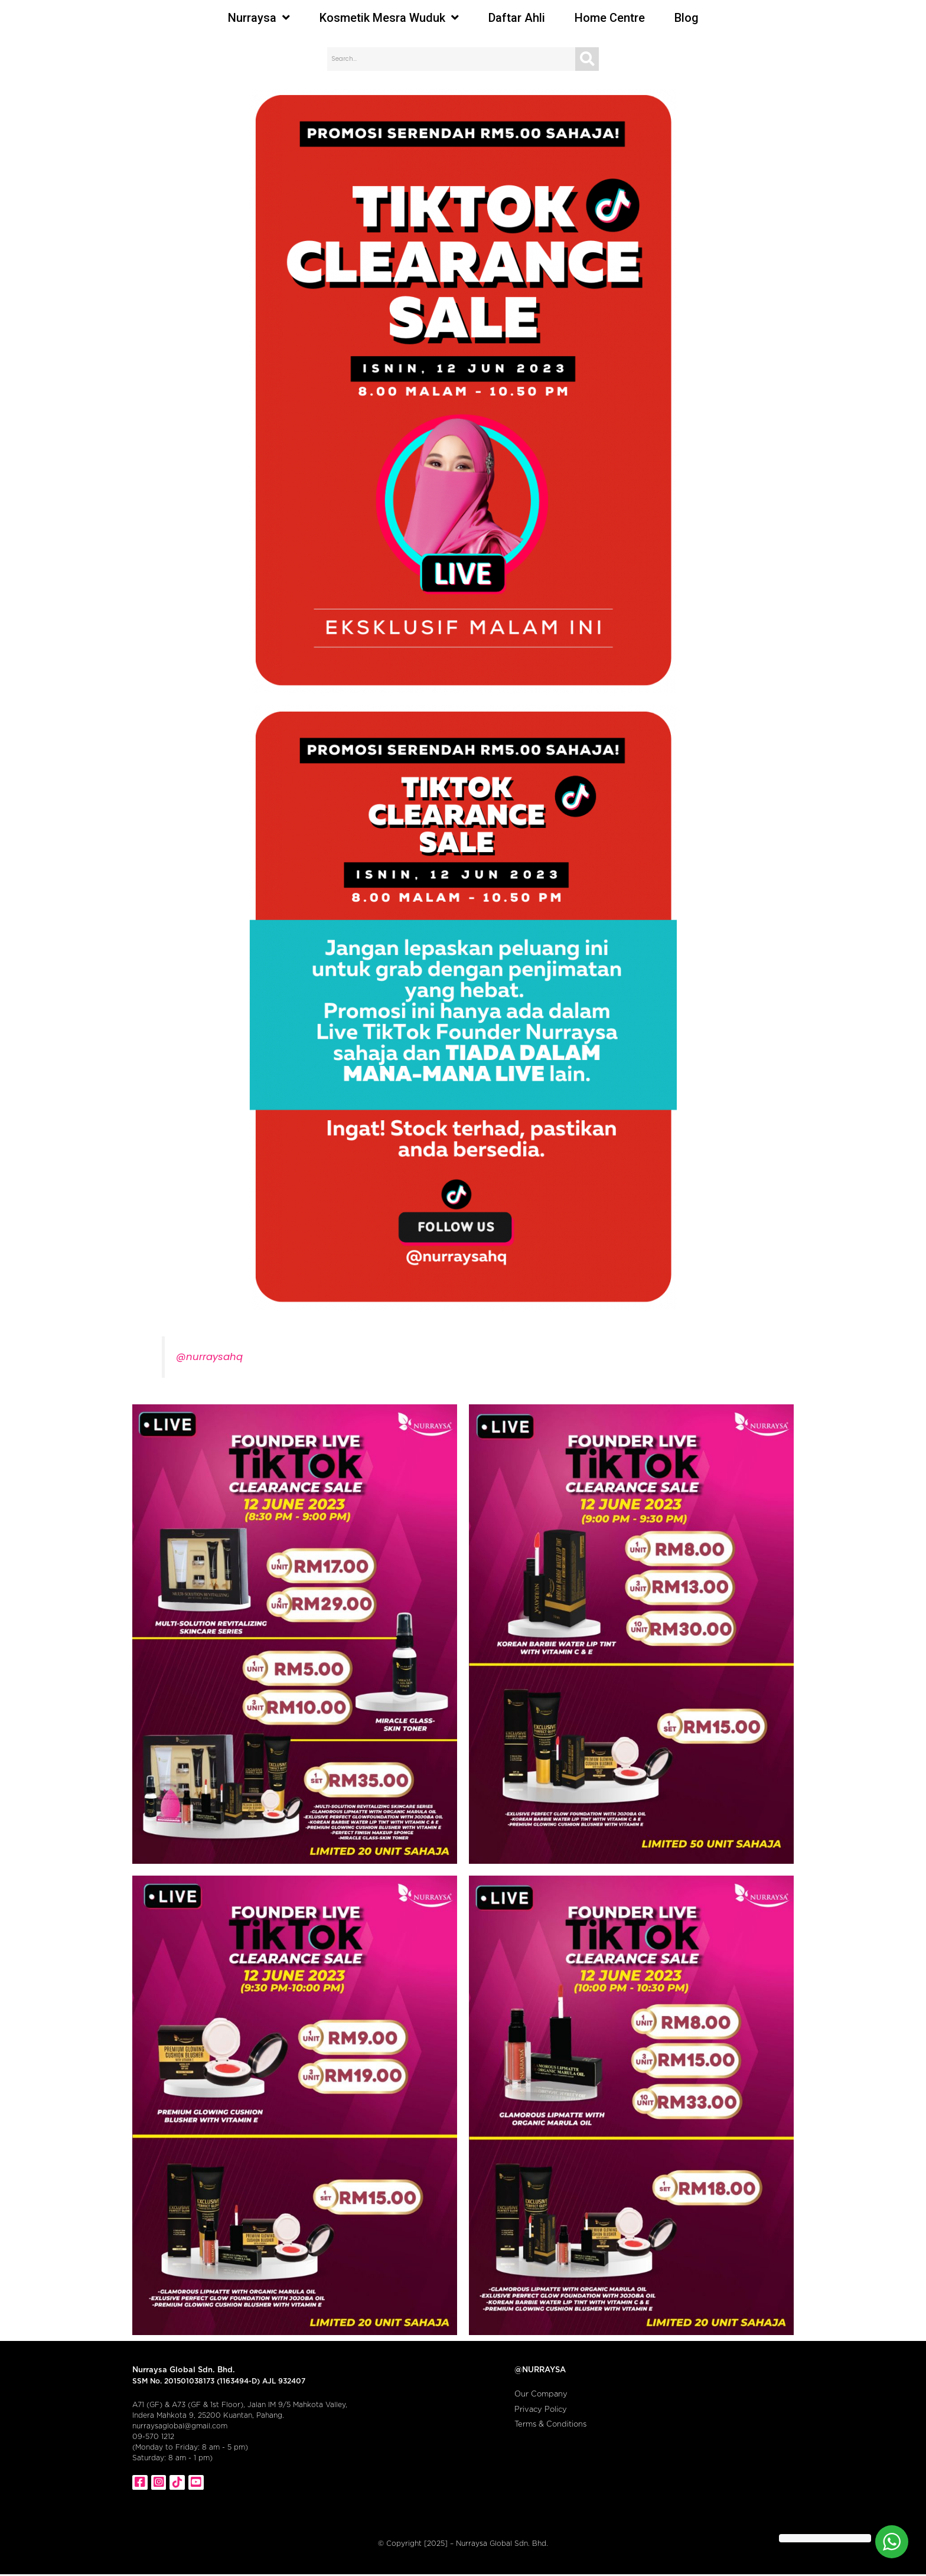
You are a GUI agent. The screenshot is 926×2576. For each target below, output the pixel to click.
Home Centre (610, 18)
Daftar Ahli (516, 18)
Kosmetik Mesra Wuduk (389, 18)
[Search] (587, 59)
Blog (686, 18)
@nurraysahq (209, 1357)
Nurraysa (259, 18)
